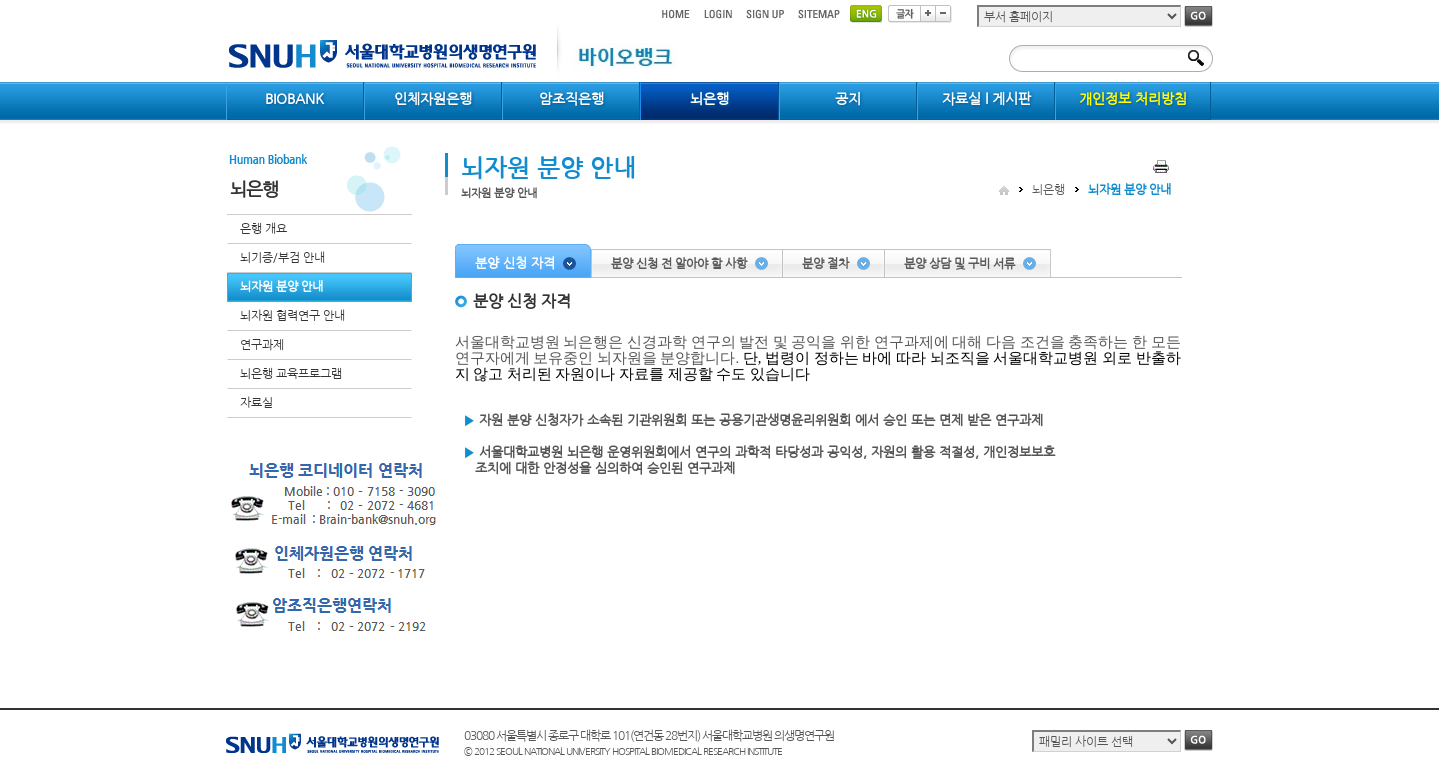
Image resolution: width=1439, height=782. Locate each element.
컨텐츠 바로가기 (226, 0)
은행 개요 (263, 229)
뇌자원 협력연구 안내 (292, 316)
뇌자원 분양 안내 (281, 287)
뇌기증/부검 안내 (282, 258)
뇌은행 (1048, 190)
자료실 (256, 403)
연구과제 (262, 345)
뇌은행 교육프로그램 (291, 374)
